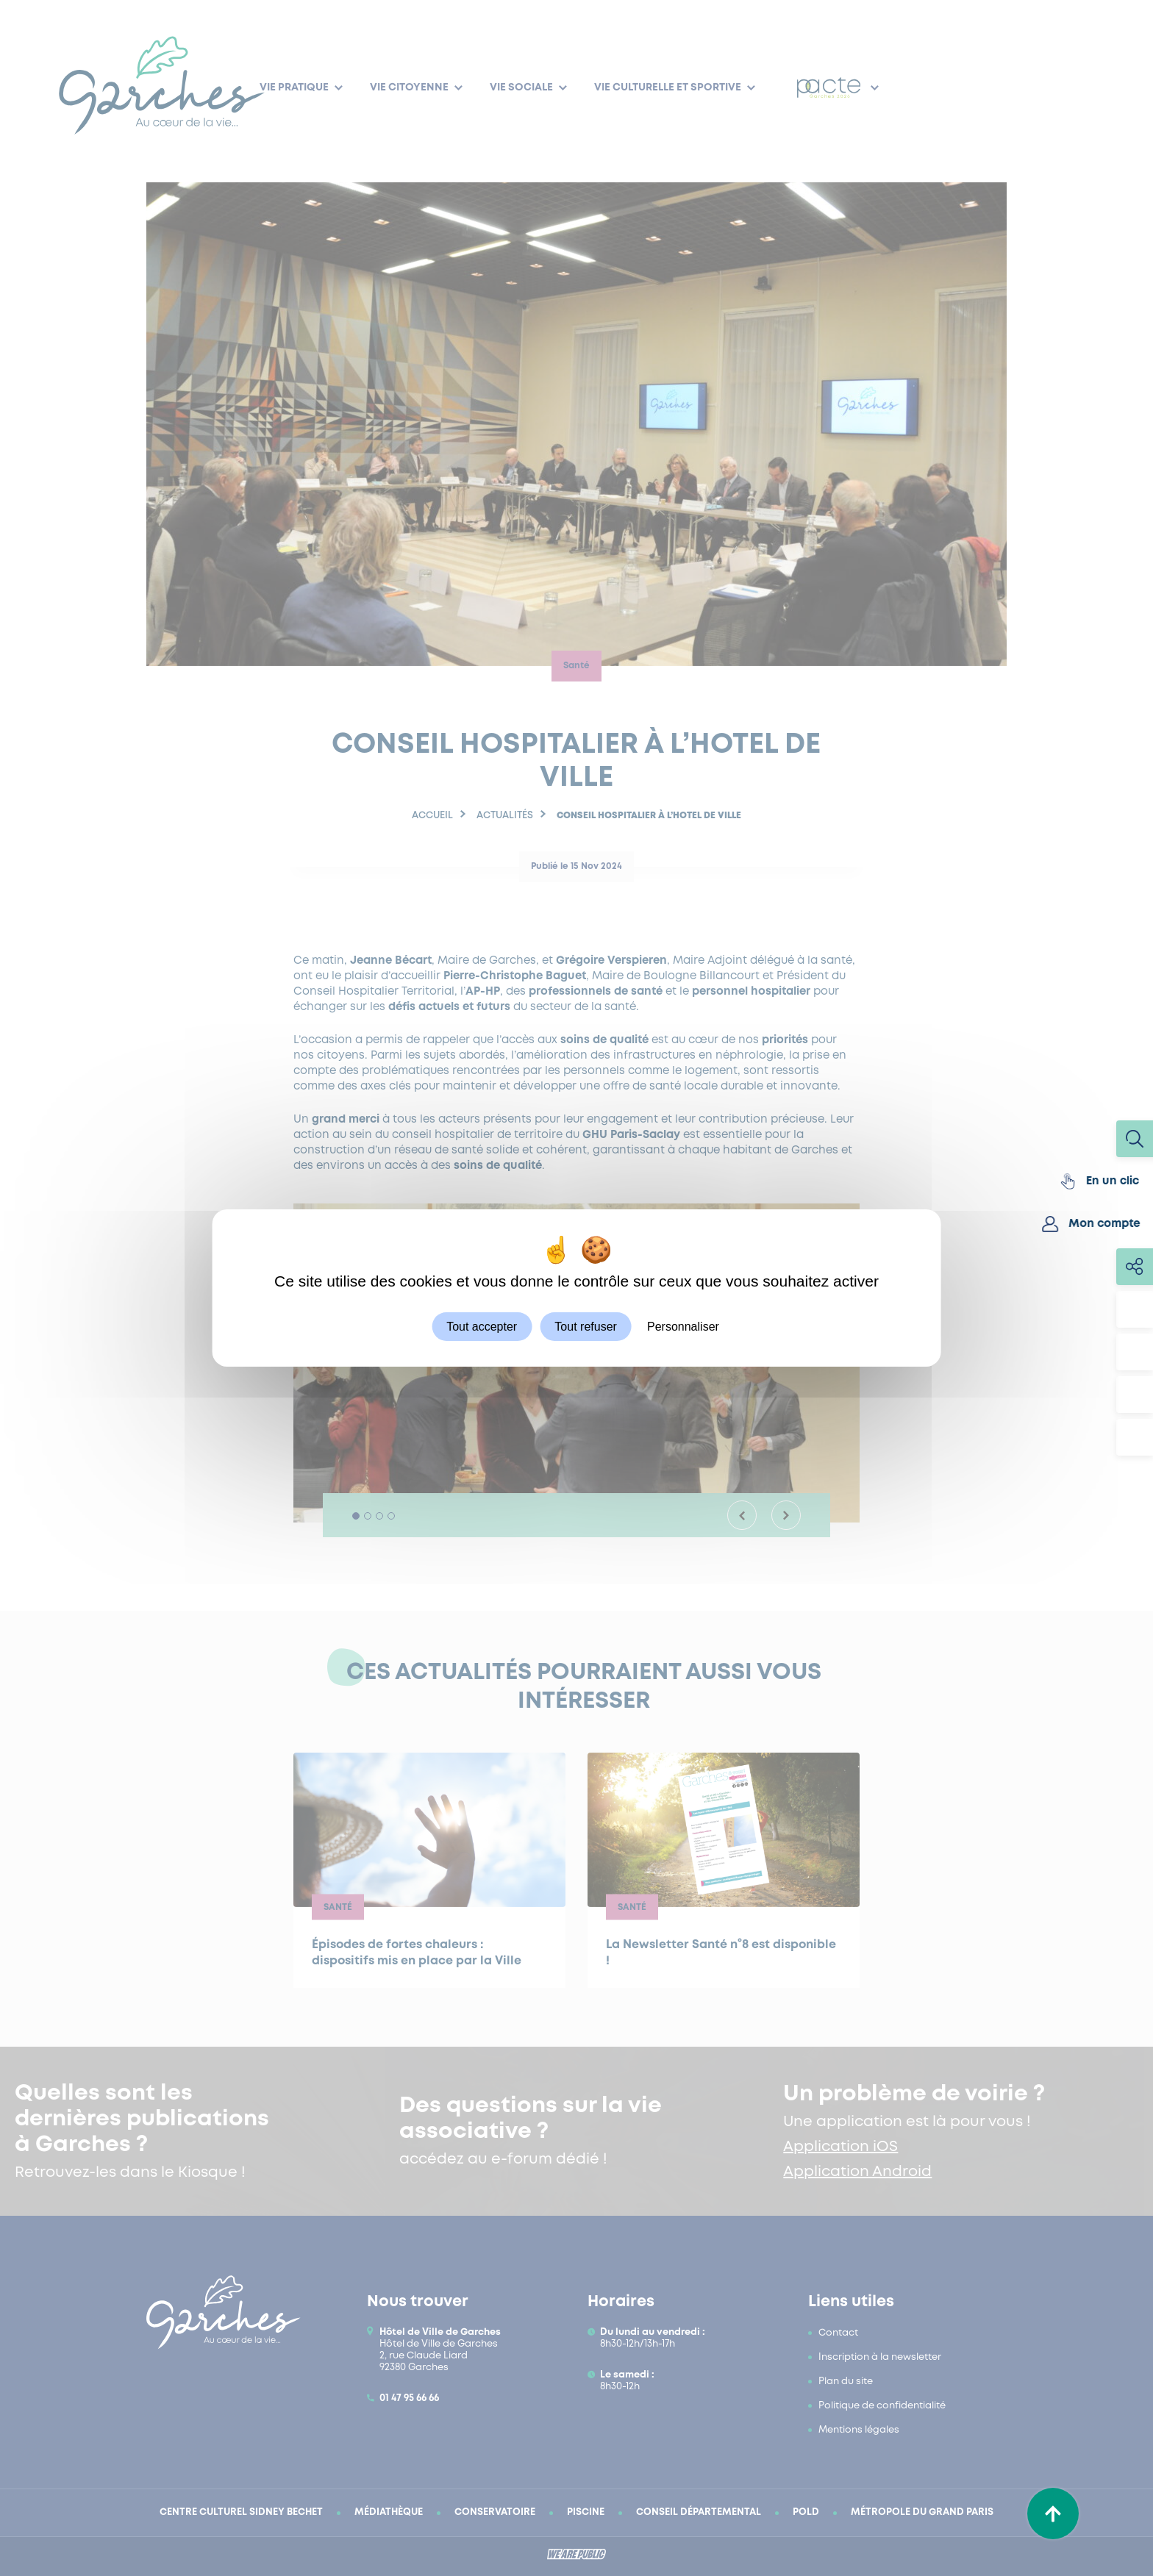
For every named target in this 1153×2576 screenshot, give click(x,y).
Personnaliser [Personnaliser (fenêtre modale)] (683, 1326)
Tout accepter (481, 1326)
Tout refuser (585, 1326)
